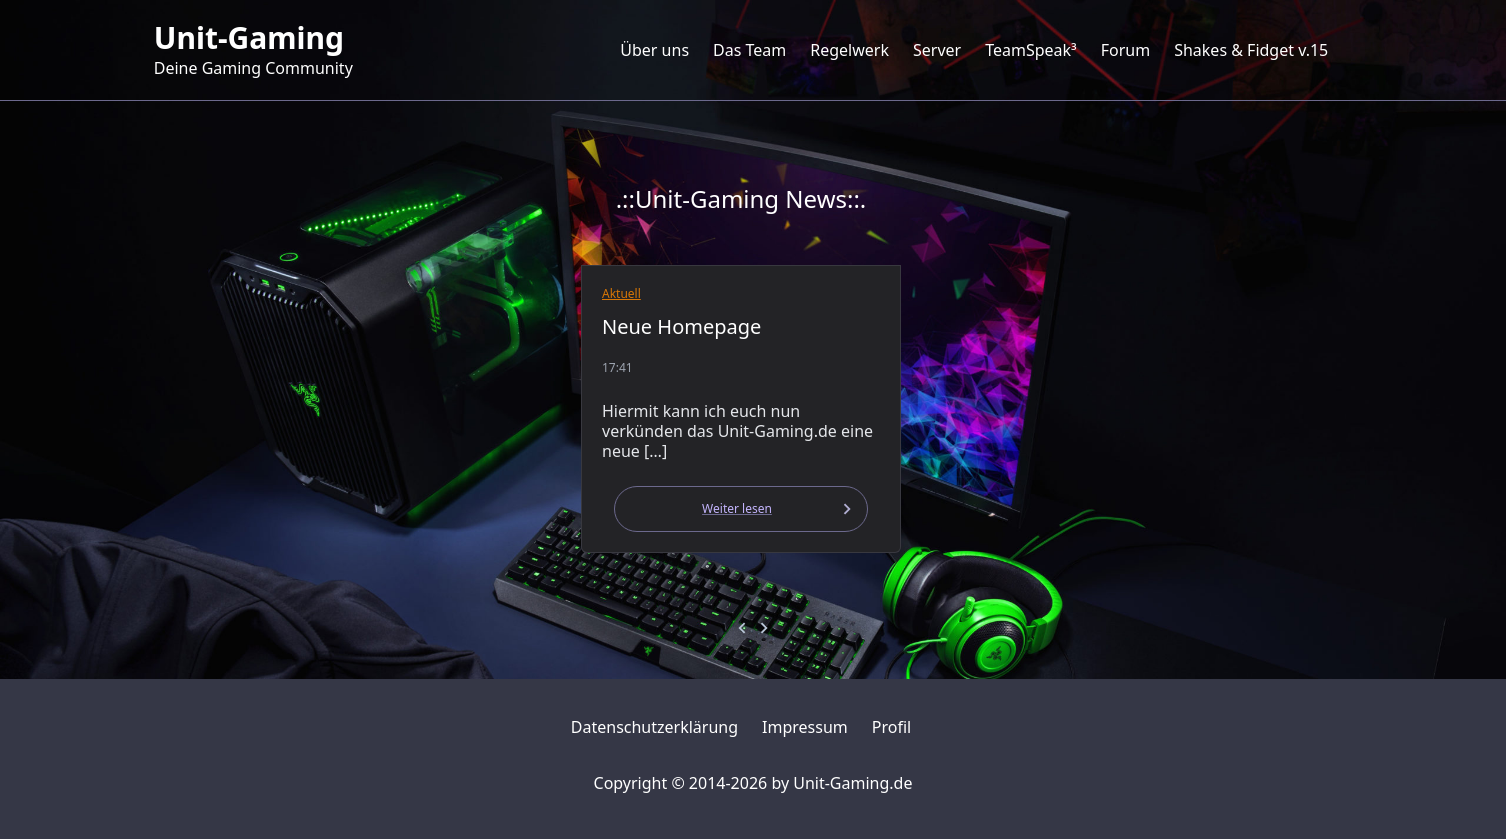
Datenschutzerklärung (654, 727)
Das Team (749, 50)
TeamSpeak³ (1031, 50)
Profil (891, 727)
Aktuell (621, 293)
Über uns (654, 50)
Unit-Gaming (249, 38)
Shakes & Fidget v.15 (1251, 50)
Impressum (805, 727)
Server (937, 50)
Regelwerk (849, 50)
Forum (1125, 50)
